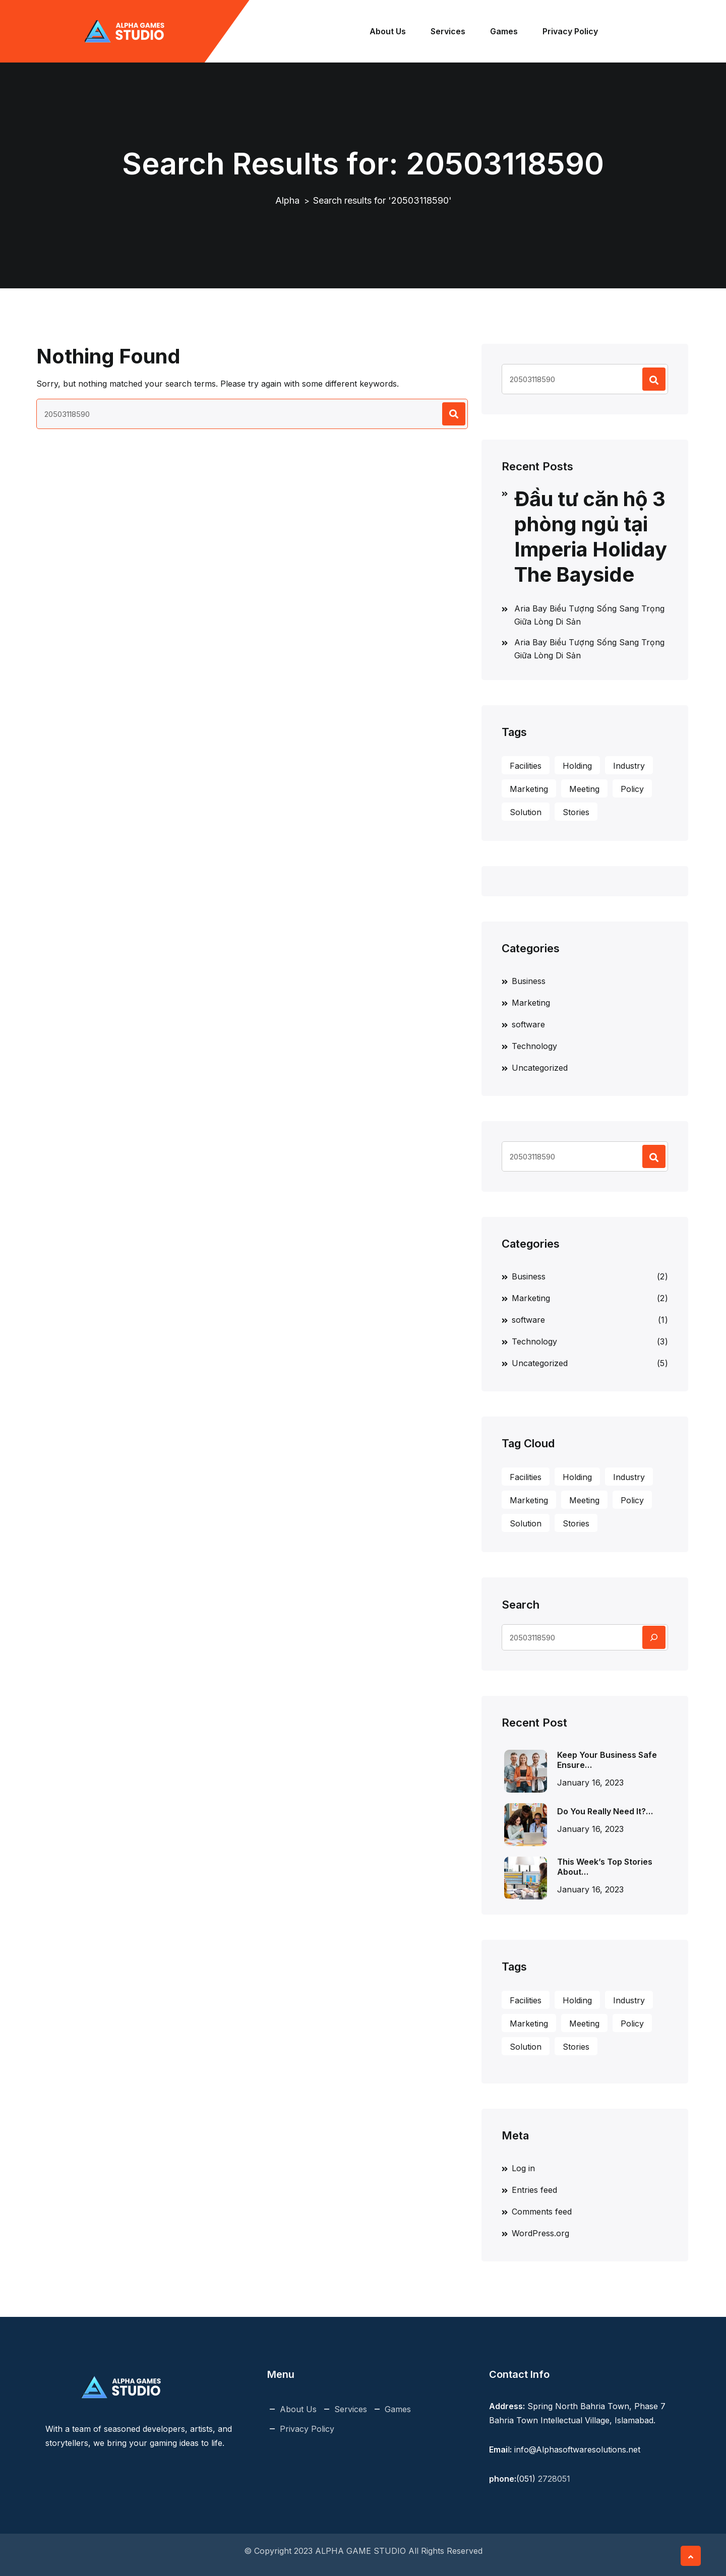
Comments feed (542, 2211)
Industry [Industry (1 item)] (629, 766)
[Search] (654, 1637)
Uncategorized (540, 1068)
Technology (534, 1046)
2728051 (554, 2479)
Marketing (531, 1003)
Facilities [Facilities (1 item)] (525, 766)
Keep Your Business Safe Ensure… (607, 1760)
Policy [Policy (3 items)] (632, 789)
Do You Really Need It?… (605, 1811)
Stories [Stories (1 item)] (576, 812)
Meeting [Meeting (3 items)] (584, 789)
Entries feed (534, 2190)
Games (505, 31)
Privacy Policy (571, 31)
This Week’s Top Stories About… (604, 1867)
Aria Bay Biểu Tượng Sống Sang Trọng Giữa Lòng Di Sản (589, 615)
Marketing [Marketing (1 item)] (529, 789)
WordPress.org (540, 2233)
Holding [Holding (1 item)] (577, 766)
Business (529, 981)
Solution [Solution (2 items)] (525, 812)
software (528, 1024)
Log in (523, 2168)
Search (520, 1604)
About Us (389, 31)
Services (449, 31)
